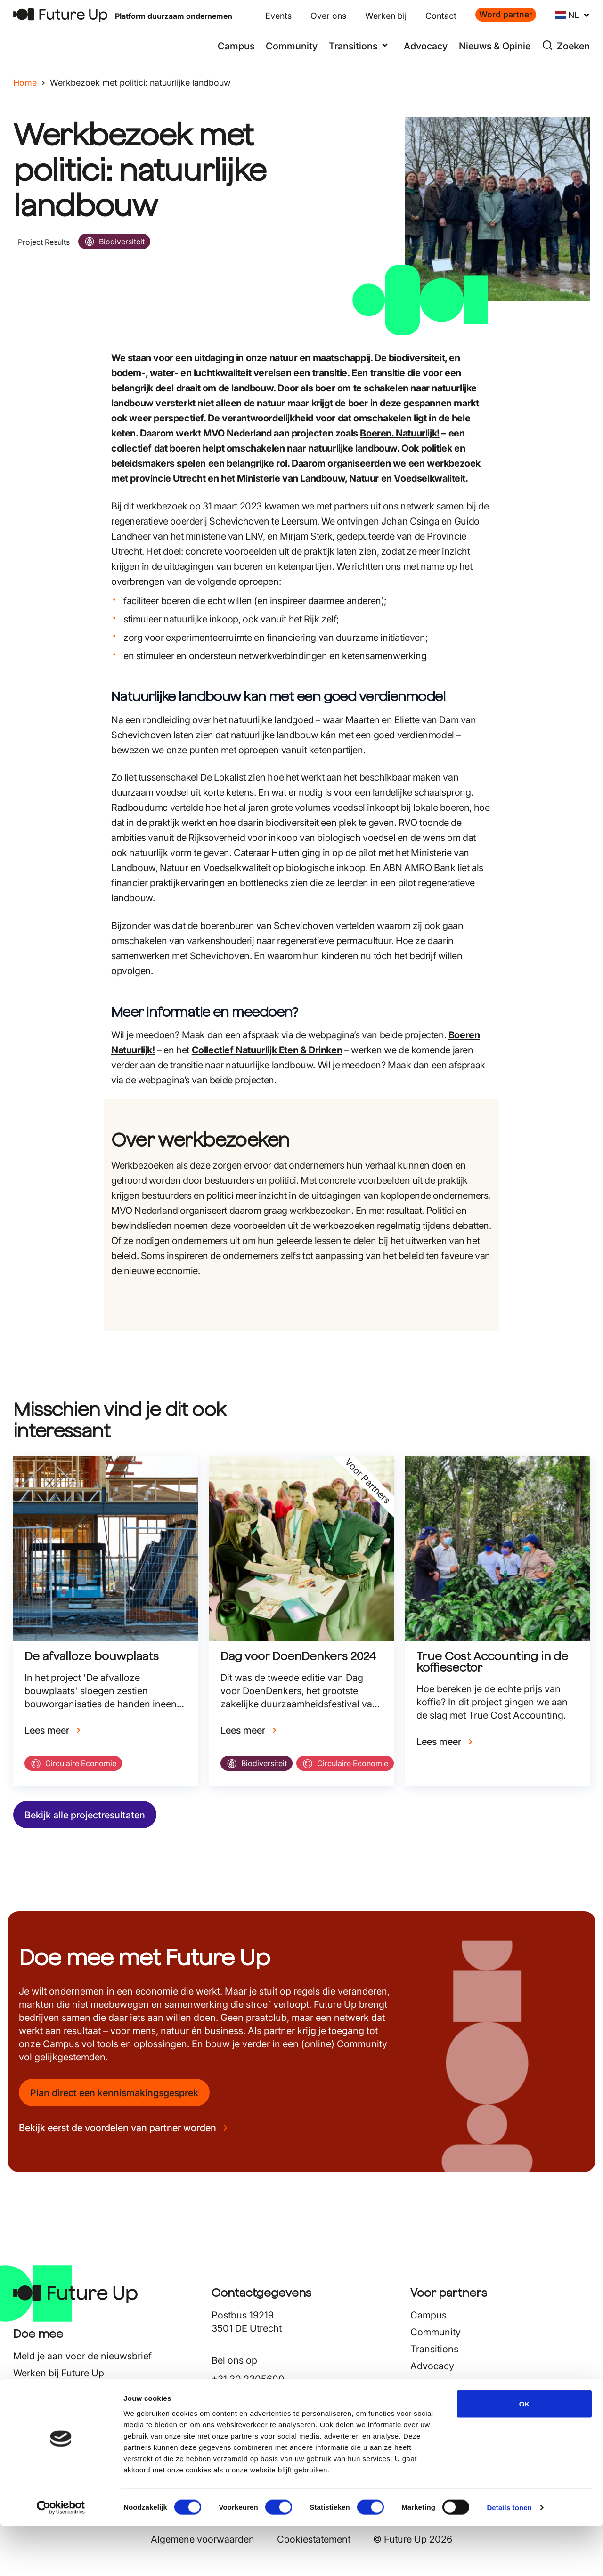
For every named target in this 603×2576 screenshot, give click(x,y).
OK (524, 2453)
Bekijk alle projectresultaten (84, 1815)
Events (278, 16)
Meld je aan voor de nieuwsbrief (82, 2356)
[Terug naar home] (60, 15)
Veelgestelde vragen (57, 2407)
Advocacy (426, 46)
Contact (440, 16)
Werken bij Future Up (58, 2373)
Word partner (505, 14)
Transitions (434, 2349)
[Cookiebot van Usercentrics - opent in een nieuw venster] (61, 2558)
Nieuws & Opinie (494, 46)
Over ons (328, 16)
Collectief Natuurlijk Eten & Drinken (267, 1050)
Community (292, 46)
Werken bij (386, 16)
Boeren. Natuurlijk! (399, 433)
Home (25, 83)
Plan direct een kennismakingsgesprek (114, 2093)
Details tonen (509, 2557)
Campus (236, 46)
